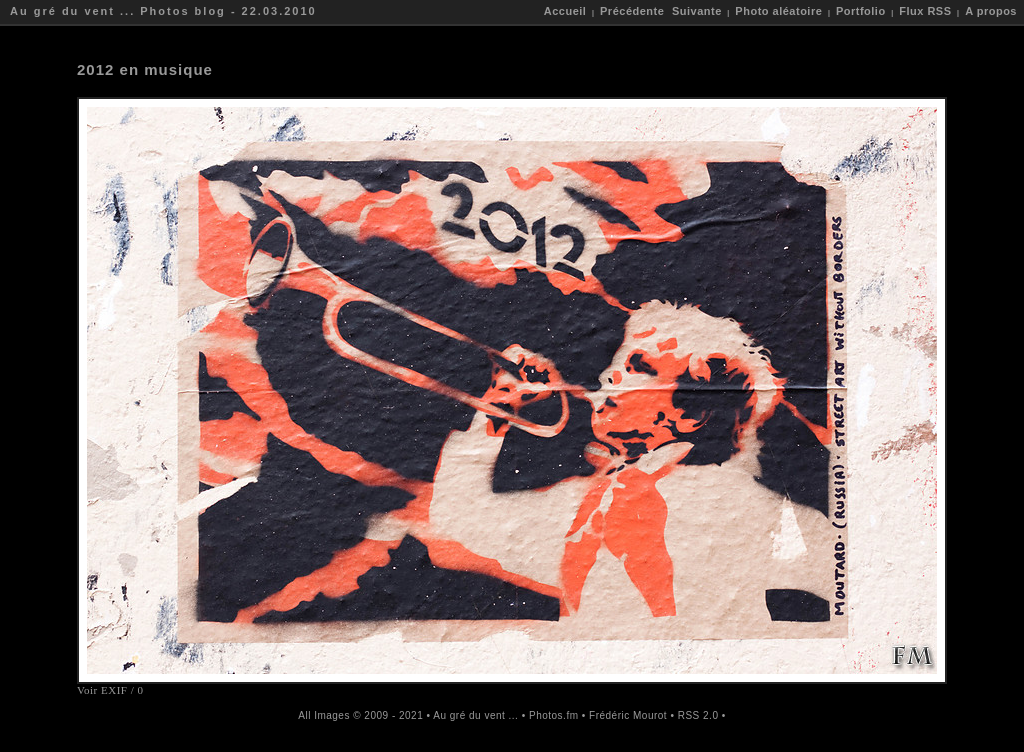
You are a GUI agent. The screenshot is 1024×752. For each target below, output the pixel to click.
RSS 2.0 (698, 715)
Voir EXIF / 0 (110, 690)
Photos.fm (554, 715)
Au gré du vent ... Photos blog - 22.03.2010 (163, 11)
